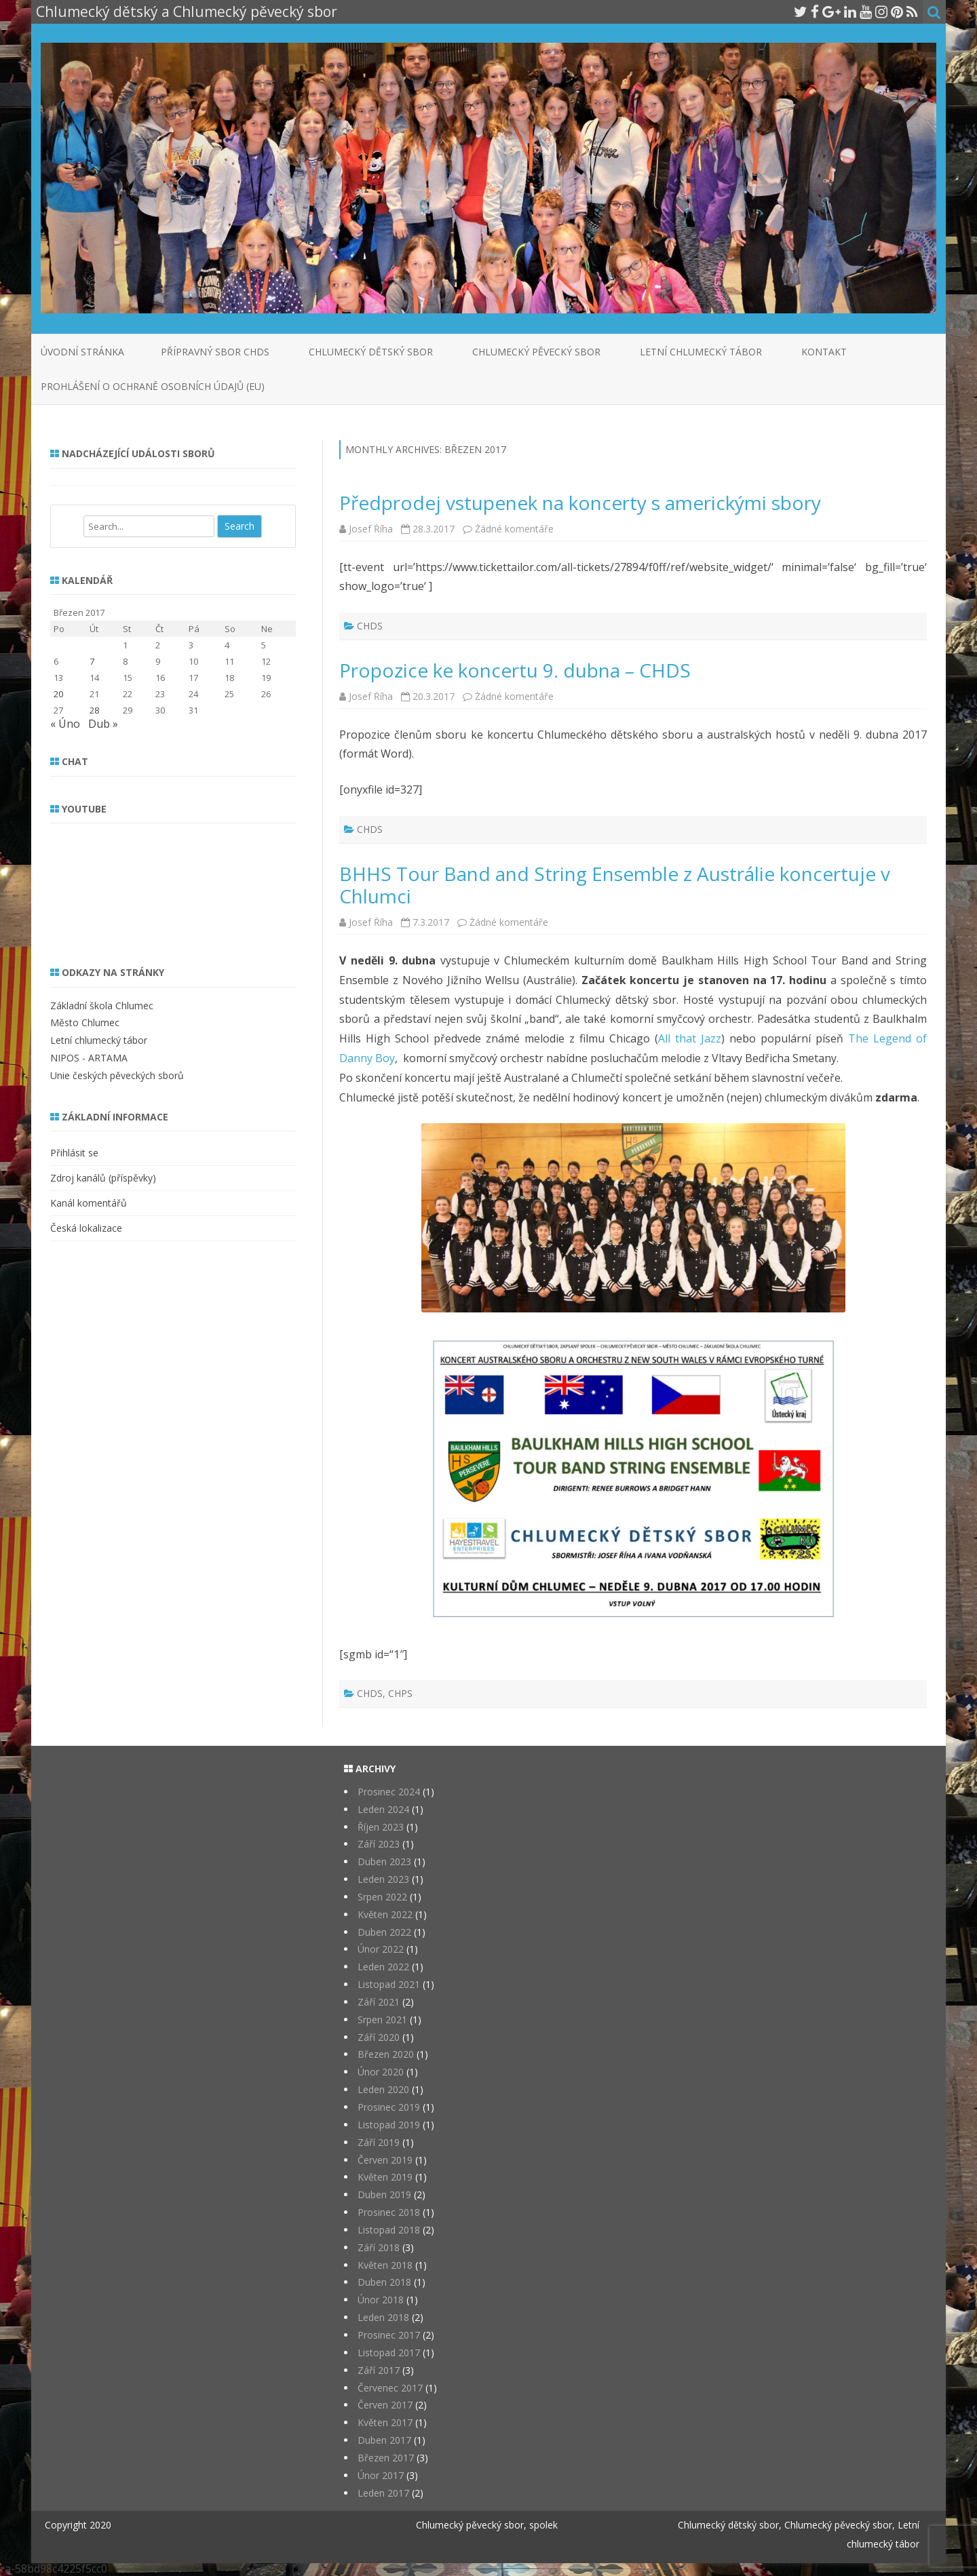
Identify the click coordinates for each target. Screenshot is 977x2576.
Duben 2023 (384, 1861)
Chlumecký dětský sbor (371, 351)
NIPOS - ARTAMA (89, 1057)
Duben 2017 (384, 2440)
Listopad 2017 (389, 2352)
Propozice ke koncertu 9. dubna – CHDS (515, 670)
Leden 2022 (383, 1966)
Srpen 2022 (382, 1896)
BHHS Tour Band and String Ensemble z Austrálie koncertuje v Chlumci (614, 885)
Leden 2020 (383, 2089)
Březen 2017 (386, 2457)
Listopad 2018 (389, 2229)
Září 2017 (379, 2370)
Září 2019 (379, 2142)
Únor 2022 (381, 1949)
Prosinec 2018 (389, 2212)
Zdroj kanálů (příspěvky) (103, 1177)
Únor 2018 (381, 2299)
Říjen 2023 (381, 1826)
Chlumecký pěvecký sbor (536, 351)
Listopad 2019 (389, 2124)
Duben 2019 (384, 2194)
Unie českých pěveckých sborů (117, 1075)
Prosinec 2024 (389, 1791)
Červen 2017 (385, 2404)
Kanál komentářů (88, 1202)
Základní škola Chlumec (101, 1005)
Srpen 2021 (382, 2019)
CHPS (400, 1693)
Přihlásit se (74, 1152)
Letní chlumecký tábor (701, 351)
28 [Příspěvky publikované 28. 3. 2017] (94, 710)
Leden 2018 (383, 2317)
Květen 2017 (385, 2422)
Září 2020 (379, 2037)
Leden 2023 (383, 1879)
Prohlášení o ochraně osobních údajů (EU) (153, 386)
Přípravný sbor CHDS (215, 351)
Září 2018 (379, 2247)
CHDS (370, 625)
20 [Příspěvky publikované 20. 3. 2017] (58, 694)
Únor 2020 (381, 2071)
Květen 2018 (385, 2265)
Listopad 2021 (389, 1984)
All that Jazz (689, 1038)
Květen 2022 (385, 1914)
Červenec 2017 (390, 2387)
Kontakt (824, 351)
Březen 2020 (386, 2054)
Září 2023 (379, 1843)
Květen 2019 (385, 2176)
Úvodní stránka (82, 351)
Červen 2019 (385, 2159)
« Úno (65, 723)
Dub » (103, 723)
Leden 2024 (383, 1809)
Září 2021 (379, 2001)
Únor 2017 (381, 2475)
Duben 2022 (384, 1932)
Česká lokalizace (86, 1228)
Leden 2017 (383, 2492)
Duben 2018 (384, 2282)
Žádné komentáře (514, 528)
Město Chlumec (84, 1022)
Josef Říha (371, 528)
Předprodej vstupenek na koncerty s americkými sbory (580, 502)
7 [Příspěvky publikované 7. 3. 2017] (92, 661)
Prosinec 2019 (389, 2107)
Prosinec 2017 (389, 2334)
